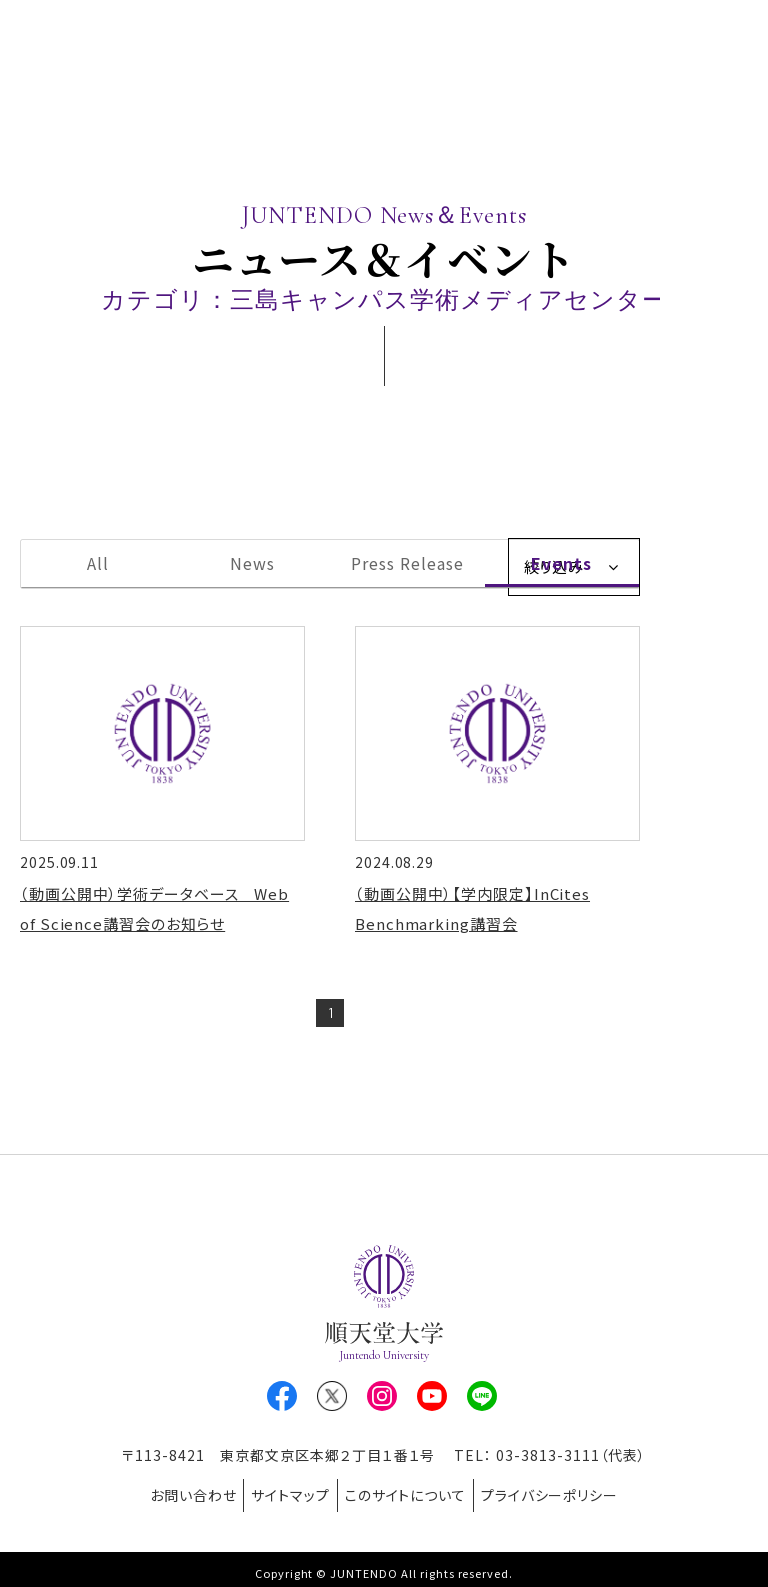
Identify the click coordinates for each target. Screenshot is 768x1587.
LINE (482, 1404)
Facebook (282, 1404)
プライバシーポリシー (571, 1496)
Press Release (407, 563)
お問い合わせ (171, 1496)
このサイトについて (413, 1496)
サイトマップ (283, 1496)
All (98, 563)
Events (561, 563)
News (252, 563)
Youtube (432, 1404)
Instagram (382, 1404)
